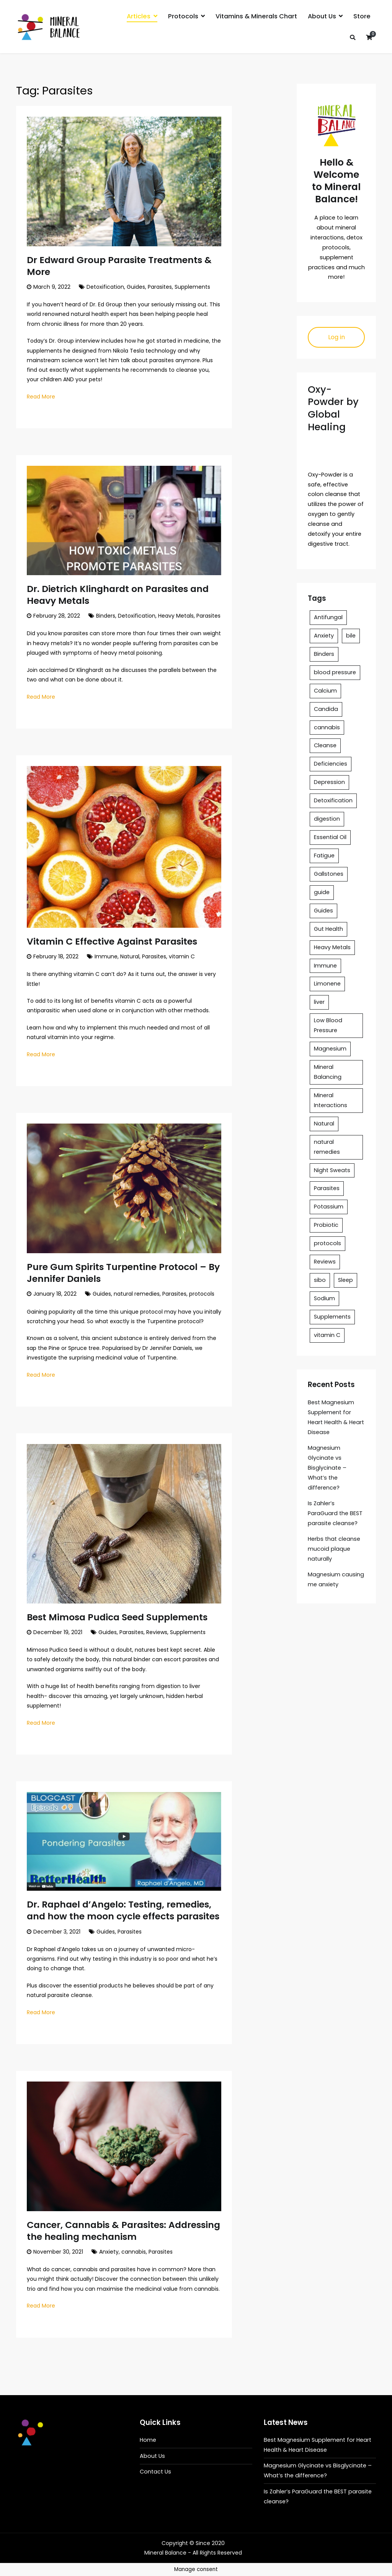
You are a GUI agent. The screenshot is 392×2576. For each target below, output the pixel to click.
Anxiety (109, 2252)
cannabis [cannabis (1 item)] (327, 727)
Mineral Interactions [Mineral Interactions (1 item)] (330, 1100)
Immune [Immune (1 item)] (325, 965)
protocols (201, 1294)
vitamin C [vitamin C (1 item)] (327, 1335)
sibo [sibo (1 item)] (320, 1280)
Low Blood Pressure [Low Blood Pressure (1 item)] (328, 1025)
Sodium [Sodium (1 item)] (324, 1298)
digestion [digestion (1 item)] (327, 819)
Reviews (156, 1632)
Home (148, 2440)
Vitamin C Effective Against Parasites (112, 941)
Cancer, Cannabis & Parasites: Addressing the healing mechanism (123, 2230)
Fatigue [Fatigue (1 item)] (324, 855)
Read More (41, 396)
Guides (136, 287)
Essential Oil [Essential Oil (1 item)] (330, 837)
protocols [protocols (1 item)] (327, 1243)
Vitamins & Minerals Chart (256, 16)
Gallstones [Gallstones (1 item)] (328, 874)
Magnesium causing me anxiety (336, 1579)
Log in (336, 337)
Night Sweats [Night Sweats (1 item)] (332, 1170)
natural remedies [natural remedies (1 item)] (327, 1147)
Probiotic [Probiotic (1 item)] (326, 1225)
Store (362, 16)
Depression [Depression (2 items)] (329, 782)
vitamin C (182, 956)
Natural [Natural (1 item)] (324, 1123)
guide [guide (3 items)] (322, 892)
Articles (138, 16)
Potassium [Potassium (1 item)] (328, 1206)
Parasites (160, 287)
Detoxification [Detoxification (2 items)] (333, 800)
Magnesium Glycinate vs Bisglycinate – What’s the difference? (327, 1467)
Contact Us (155, 2471)
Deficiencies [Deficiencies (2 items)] (330, 764)
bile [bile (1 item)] (351, 635)
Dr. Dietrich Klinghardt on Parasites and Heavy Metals (118, 594)
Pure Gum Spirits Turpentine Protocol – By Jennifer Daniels (123, 1272)
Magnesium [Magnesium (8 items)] (330, 1048)
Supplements (192, 287)
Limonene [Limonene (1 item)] (327, 983)
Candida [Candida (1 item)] (326, 709)
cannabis (133, 2252)
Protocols (183, 16)
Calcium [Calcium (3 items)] (325, 690)
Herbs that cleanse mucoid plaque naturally (334, 1549)
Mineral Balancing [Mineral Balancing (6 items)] (327, 1072)
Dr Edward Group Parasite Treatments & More (119, 266)
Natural (129, 956)
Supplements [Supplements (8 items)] (332, 1317)
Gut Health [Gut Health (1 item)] (328, 929)
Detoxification (105, 287)
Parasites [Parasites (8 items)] (327, 1188)
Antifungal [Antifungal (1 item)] (328, 617)
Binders (105, 616)
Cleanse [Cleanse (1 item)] (325, 745)
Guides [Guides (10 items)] (323, 910)
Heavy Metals (176, 616)
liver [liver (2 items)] (319, 1002)
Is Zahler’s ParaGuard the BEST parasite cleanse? (335, 1513)
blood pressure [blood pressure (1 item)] (335, 672)
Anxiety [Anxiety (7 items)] (324, 635)
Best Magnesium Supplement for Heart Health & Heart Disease (336, 1417)
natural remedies (137, 1294)
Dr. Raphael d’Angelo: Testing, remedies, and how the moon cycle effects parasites (123, 1910)
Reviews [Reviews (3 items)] (325, 1261)
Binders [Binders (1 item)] (324, 654)
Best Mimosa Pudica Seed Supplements (117, 1617)
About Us (322, 16)
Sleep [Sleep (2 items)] (345, 1280)
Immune (106, 956)
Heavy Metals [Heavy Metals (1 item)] (332, 947)
